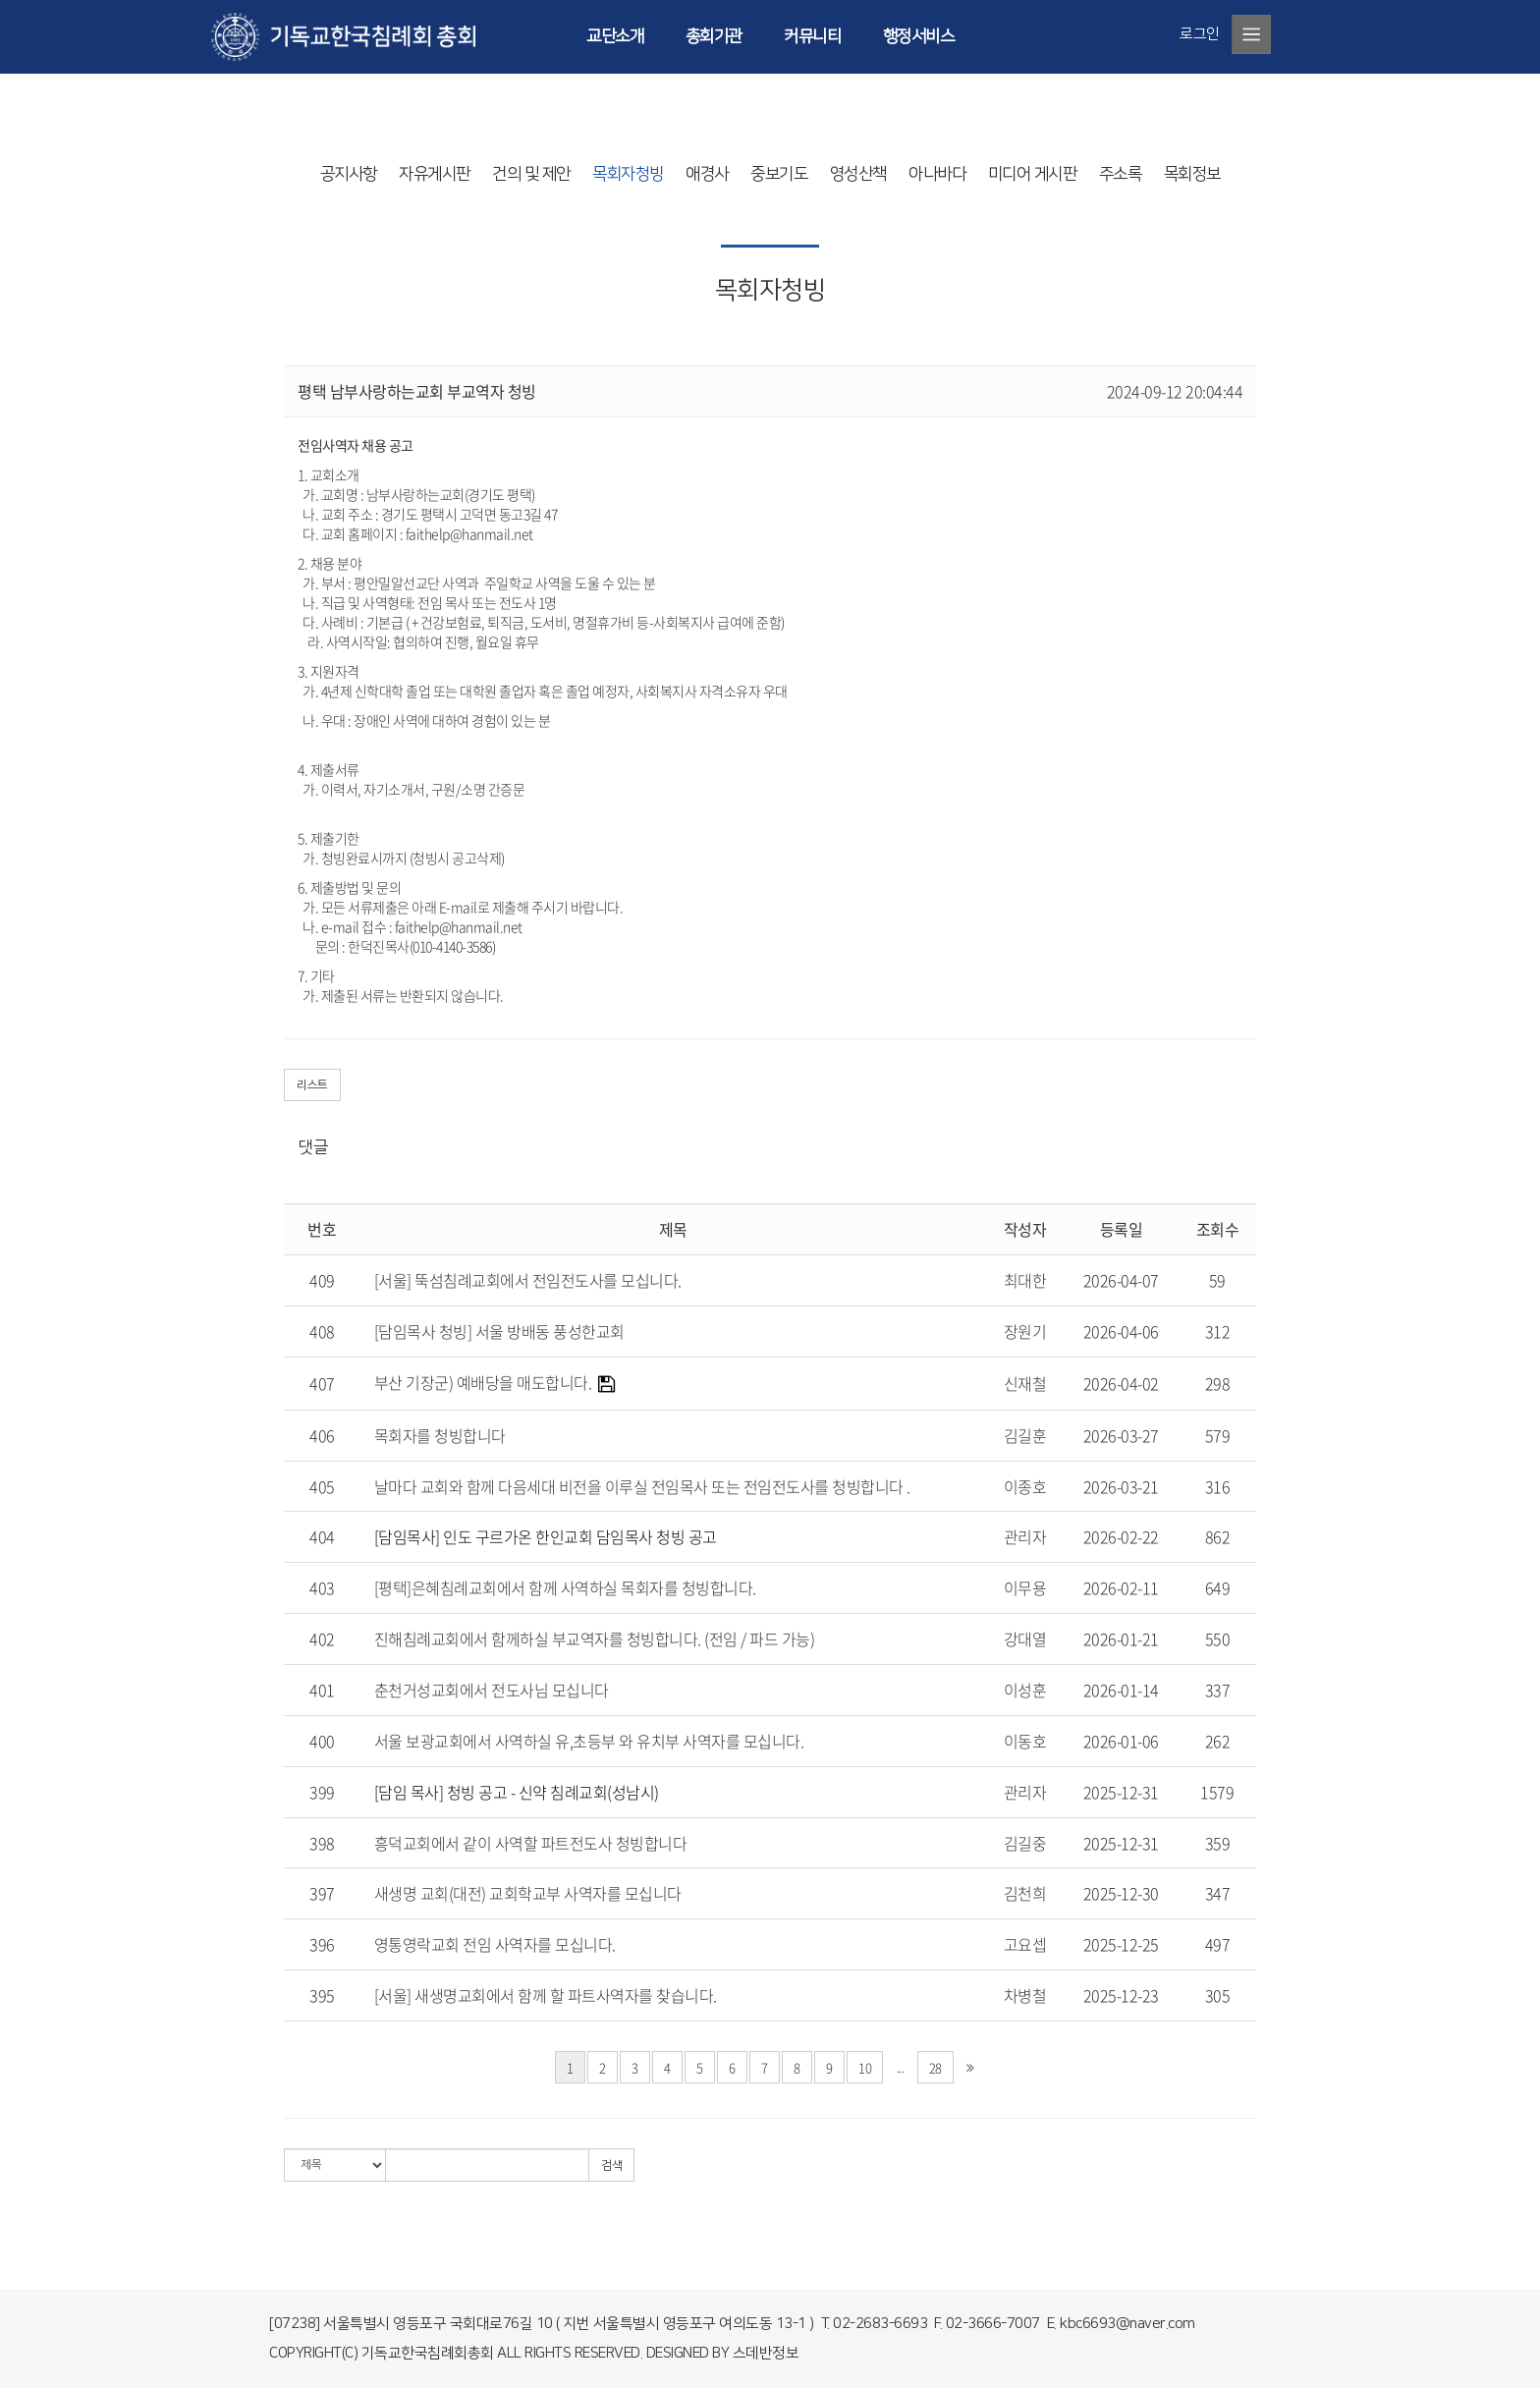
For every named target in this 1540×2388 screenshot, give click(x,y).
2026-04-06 (1121, 1331)
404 (322, 1536)
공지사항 (348, 174)
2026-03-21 (1121, 1486)
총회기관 (714, 36)
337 (1218, 1689)
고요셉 (1025, 1944)
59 (1217, 1280)
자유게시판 (434, 174)
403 (322, 1587)
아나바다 (936, 174)
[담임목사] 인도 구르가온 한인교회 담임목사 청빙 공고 (545, 1536)
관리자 (1025, 1536)
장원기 (1025, 1331)
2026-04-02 (1121, 1383)
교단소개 (614, 36)
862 (1218, 1536)
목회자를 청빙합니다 (440, 1435)
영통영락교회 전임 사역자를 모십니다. (495, 1944)
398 (322, 1843)
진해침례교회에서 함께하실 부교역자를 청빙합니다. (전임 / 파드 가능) (594, 1638)
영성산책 (858, 174)
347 (1218, 1893)
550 (1218, 1638)
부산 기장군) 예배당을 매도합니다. (483, 1382)
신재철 (1025, 1383)
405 (322, 1486)
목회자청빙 (628, 174)
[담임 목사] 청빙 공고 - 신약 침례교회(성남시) (516, 1792)
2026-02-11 (1121, 1587)
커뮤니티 (812, 36)
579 (1218, 1435)
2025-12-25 (1121, 1944)
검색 (611, 2165)
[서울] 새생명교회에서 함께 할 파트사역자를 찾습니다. (545, 1995)
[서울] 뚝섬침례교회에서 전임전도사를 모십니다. (528, 1280)
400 (322, 1740)
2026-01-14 (1121, 1689)
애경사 (707, 174)
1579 (1217, 1792)
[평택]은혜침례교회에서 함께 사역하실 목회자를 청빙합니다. (565, 1587)
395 (322, 1995)
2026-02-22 (1121, 1536)
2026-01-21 (1121, 1638)
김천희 (1025, 1893)
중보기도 (778, 174)
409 (322, 1280)
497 (1218, 1944)
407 (322, 1383)
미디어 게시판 (1032, 174)
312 (1218, 1331)
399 (322, 1792)
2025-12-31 (1121, 1792)
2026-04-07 (1121, 1280)
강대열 (1025, 1638)
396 (322, 1944)
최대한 (1025, 1280)
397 (322, 1893)
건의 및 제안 (531, 174)
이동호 (1025, 1740)
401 (322, 1689)
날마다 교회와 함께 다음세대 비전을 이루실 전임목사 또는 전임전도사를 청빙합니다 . (642, 1486)
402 (322, 1638)
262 (1218, 1740)
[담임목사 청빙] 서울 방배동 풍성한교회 (499, 1331)
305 (1218, 1995)
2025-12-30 (1121, 1893)
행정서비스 (919, 36)
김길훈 (1025, 1435)
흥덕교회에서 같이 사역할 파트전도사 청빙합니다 (531, 1843)
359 (1218, 1843)
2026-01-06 (1121, 1740)
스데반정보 (766, 2353)
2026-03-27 (1121, 1435)
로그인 (1200, 34)
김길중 (1025, 1843)
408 (322, 1331)
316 (1218, 1486)
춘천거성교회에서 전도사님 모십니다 (491, 1689)
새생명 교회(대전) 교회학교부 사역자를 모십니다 (528, 1893)
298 (1218, 1383)
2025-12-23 (1121, 1995)
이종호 (1025, 1486)
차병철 (1025, 1995)
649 (1218, 1587)
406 (322, 1435)
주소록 (1120, 174)
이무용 (1025, 1587)
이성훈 (1025, 1689)
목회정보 (1192, 174)
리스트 (312, 1085)
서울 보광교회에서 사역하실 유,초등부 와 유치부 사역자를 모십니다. (589, 1740)
